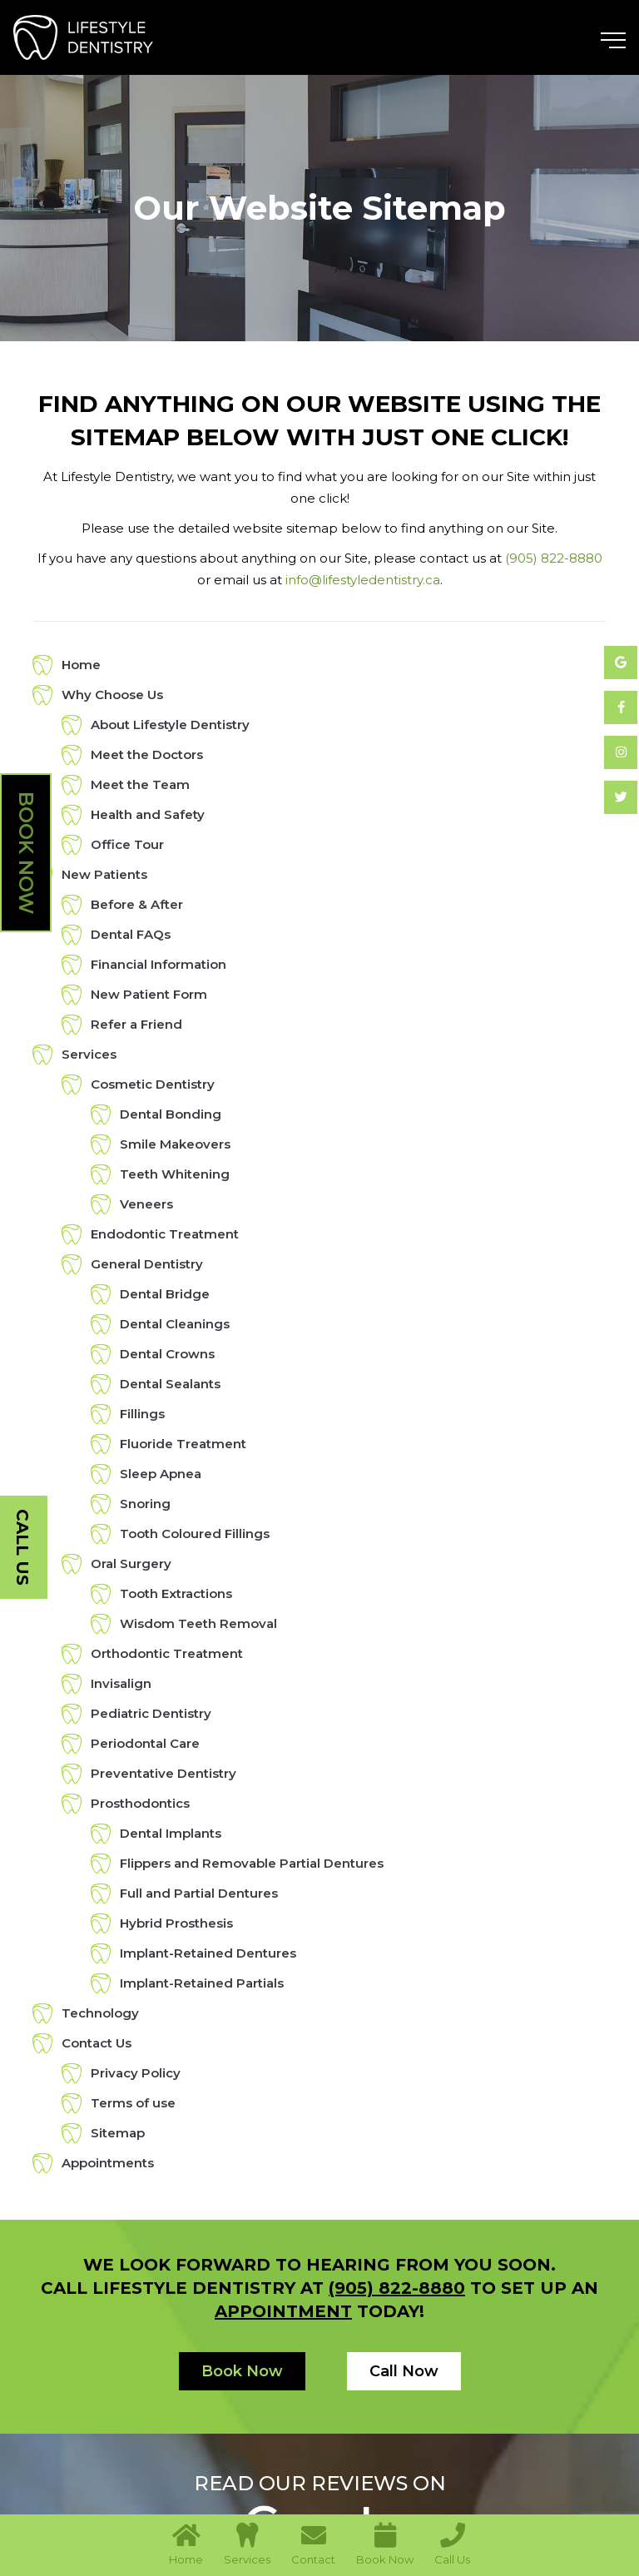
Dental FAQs (131, 934)
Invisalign (121, 1683)
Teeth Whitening (175, 1174)
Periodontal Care (145, 1743)
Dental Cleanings (175, 1324)
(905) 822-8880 (553, 558)
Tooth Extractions (176, 1593)
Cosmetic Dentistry (153, 1084)
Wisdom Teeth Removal (198, 1623)
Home (81, 665)
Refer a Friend (136, 1024)
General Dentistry (147, 1264)
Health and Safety (148, 814)
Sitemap (118, 2133)
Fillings (142, 1414)
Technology (100, 2013)
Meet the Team (140, 784)
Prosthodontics (140, 1803)
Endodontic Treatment (165, 1234)
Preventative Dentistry (163, 1773)
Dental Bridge (165, 1294)
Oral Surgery (131, 1563)
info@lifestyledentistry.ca (362, 580)
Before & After (137, 904)
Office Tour (127, 844)
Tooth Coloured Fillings (195, 1533)
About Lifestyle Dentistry (170, 724)
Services (89, 1054)
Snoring (145, 1503)
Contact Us (96, 2043)
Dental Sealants (170, 1384)
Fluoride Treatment (183, 1444)
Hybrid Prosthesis (176, 1923)
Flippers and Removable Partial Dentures (252, 1863)
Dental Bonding (170, 1114)
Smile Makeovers (175, 1144)
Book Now (26, 853)
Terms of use (133, 2103)
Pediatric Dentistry (151, 1713)
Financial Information (158, 964)
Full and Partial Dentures (199, 1893)
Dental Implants (170, 1833)
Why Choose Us (112, 694)
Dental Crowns (167, 1354)
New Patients (104, 874)
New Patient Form (149, 994)
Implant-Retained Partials (202, 1983)
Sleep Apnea (160, 1474)
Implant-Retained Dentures (208, 1953)
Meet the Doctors (147, 754)
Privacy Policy (136, 2073)
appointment (283, 2311)
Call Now (403, 2371)
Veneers (146, 1204)
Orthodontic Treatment (167, 1653)
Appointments (108, 2163)
